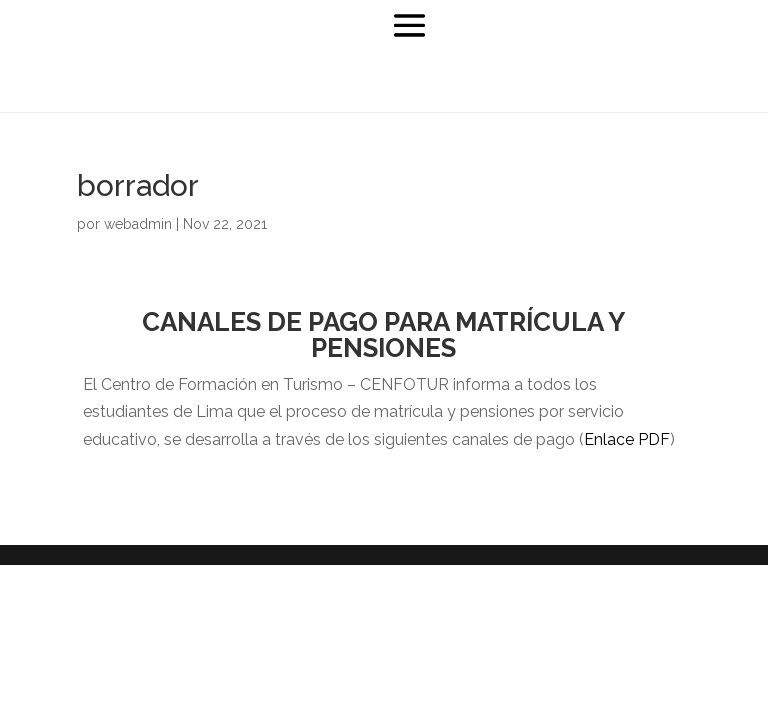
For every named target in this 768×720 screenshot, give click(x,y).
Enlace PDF (627, 439)
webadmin (138, 224)
